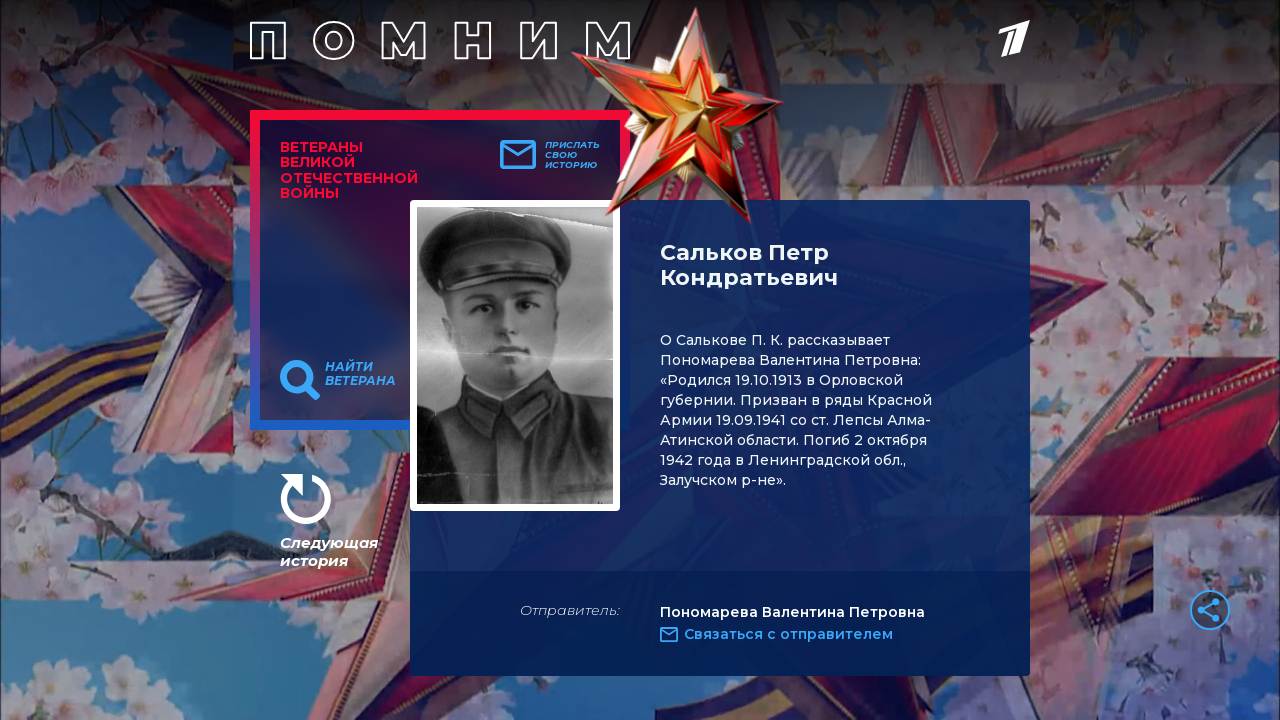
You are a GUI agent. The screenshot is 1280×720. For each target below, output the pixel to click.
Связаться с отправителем (788, 634)
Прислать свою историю (572, 155)
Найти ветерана (360, 374)
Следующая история (329, 551)
